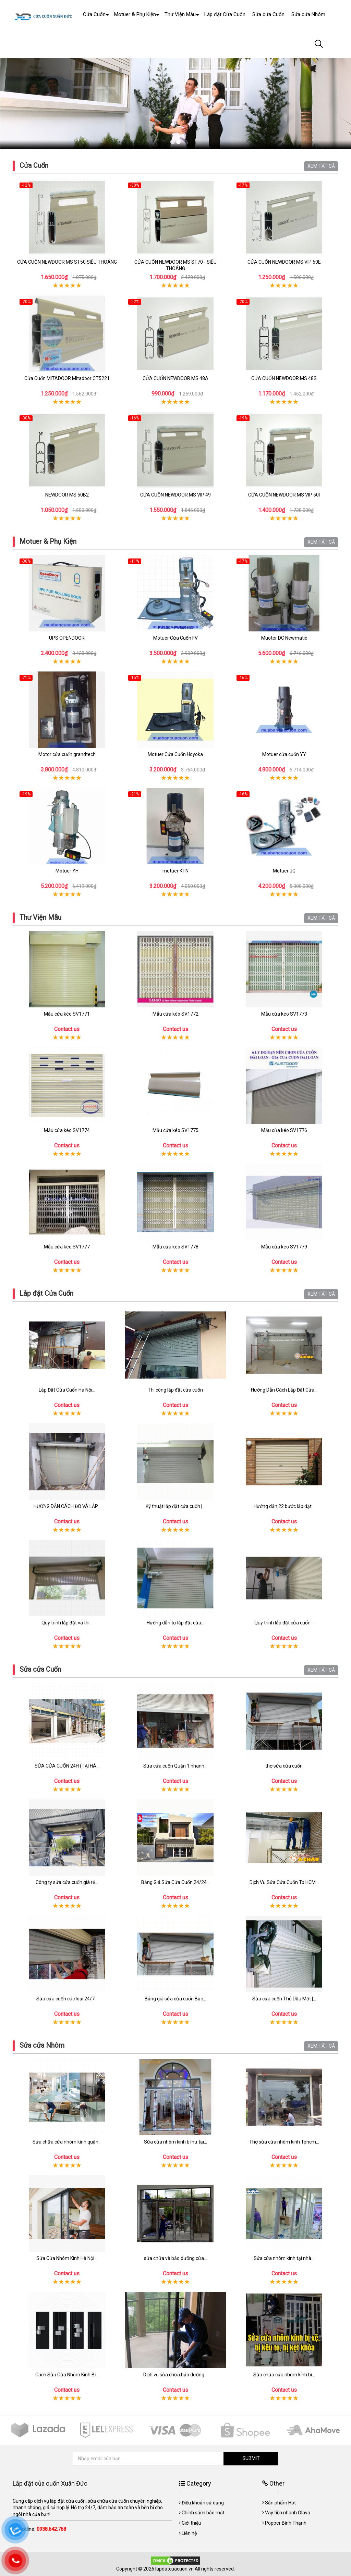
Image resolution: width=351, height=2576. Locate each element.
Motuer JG (284, 871)
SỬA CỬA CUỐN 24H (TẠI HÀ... (67, 1766)
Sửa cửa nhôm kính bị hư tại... (175, 2142)
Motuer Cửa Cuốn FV (175, 638)
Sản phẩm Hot (280, 2502)
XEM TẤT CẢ (321, 166)
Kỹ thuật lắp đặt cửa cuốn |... (175, 1506)
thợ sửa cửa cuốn (284, 1766)
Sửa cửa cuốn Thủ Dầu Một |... (284, 1998)
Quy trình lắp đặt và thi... (67, 1622)
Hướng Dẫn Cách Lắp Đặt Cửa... (284, 1390)
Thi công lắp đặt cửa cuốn (175, 1390)
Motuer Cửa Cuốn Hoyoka (175, 754)
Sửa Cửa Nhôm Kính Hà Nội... (66, 2258)
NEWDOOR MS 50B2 (67, 495)
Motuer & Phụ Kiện (48, 541)
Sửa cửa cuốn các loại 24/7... (67, 1998)
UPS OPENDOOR (67, 638)
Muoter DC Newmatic (284, 638)
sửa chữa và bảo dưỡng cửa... (175, 2258)
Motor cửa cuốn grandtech (67, 754)
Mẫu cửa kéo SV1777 (67, 1246)
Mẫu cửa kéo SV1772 (175, 1014)
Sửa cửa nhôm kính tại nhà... (284, 2258)
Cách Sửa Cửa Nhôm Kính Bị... (67, 2374)
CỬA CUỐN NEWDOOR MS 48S (284, 378)
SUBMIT (251, 2458)
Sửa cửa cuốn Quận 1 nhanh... (175, 1766)
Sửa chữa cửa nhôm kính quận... (67, 2142)
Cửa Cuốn (34, 165)
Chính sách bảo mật (203, 2512)
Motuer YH (67, 871)
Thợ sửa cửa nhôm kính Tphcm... (284, 2142)
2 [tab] (178, 142)
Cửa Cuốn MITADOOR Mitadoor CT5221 (67, 378)
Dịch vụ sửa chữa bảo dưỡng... (175, 2374)
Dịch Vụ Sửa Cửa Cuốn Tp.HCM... (284, 1882)
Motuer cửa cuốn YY (284, 754)
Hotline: (42, 2529)
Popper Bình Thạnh (285, 2523)
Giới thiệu (191, 2523)
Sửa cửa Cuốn (40, 1669)
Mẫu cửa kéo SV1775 (175, 1130)
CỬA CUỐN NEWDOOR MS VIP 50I (284, 495)
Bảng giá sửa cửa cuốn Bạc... (175, 1998)
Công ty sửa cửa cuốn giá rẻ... (67, 1882)
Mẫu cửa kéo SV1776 (284, 1130)
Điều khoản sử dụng (203, 2502)
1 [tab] (172, 142)
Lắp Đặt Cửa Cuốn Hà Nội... (67, 1390)
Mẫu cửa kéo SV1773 (284, 1014)
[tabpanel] (175, 85)
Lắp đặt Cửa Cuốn (46, 1293)
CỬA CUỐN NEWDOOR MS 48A (175, 378)
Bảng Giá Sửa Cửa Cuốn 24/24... (175, 1882)
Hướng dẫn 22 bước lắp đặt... (284, 1506)
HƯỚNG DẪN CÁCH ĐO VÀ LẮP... (67, 1506)
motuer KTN (175, 871)
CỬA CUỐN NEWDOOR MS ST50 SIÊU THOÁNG (67, 262)
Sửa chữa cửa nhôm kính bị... (284, 2374)
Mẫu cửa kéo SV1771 (67, 1014)
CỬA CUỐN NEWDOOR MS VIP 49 (175, 495)
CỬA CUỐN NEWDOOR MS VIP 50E (284, 262)
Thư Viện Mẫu (40, 917)
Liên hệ (189, 2533)
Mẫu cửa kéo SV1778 (175, 1246)
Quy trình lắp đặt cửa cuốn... (284, 1622)
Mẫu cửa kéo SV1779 (284, 1246)
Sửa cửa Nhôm (42, 2045)
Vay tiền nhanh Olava (287, 2512)
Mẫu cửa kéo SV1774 (67, 1130)
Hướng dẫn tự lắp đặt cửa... (175, 1622)
